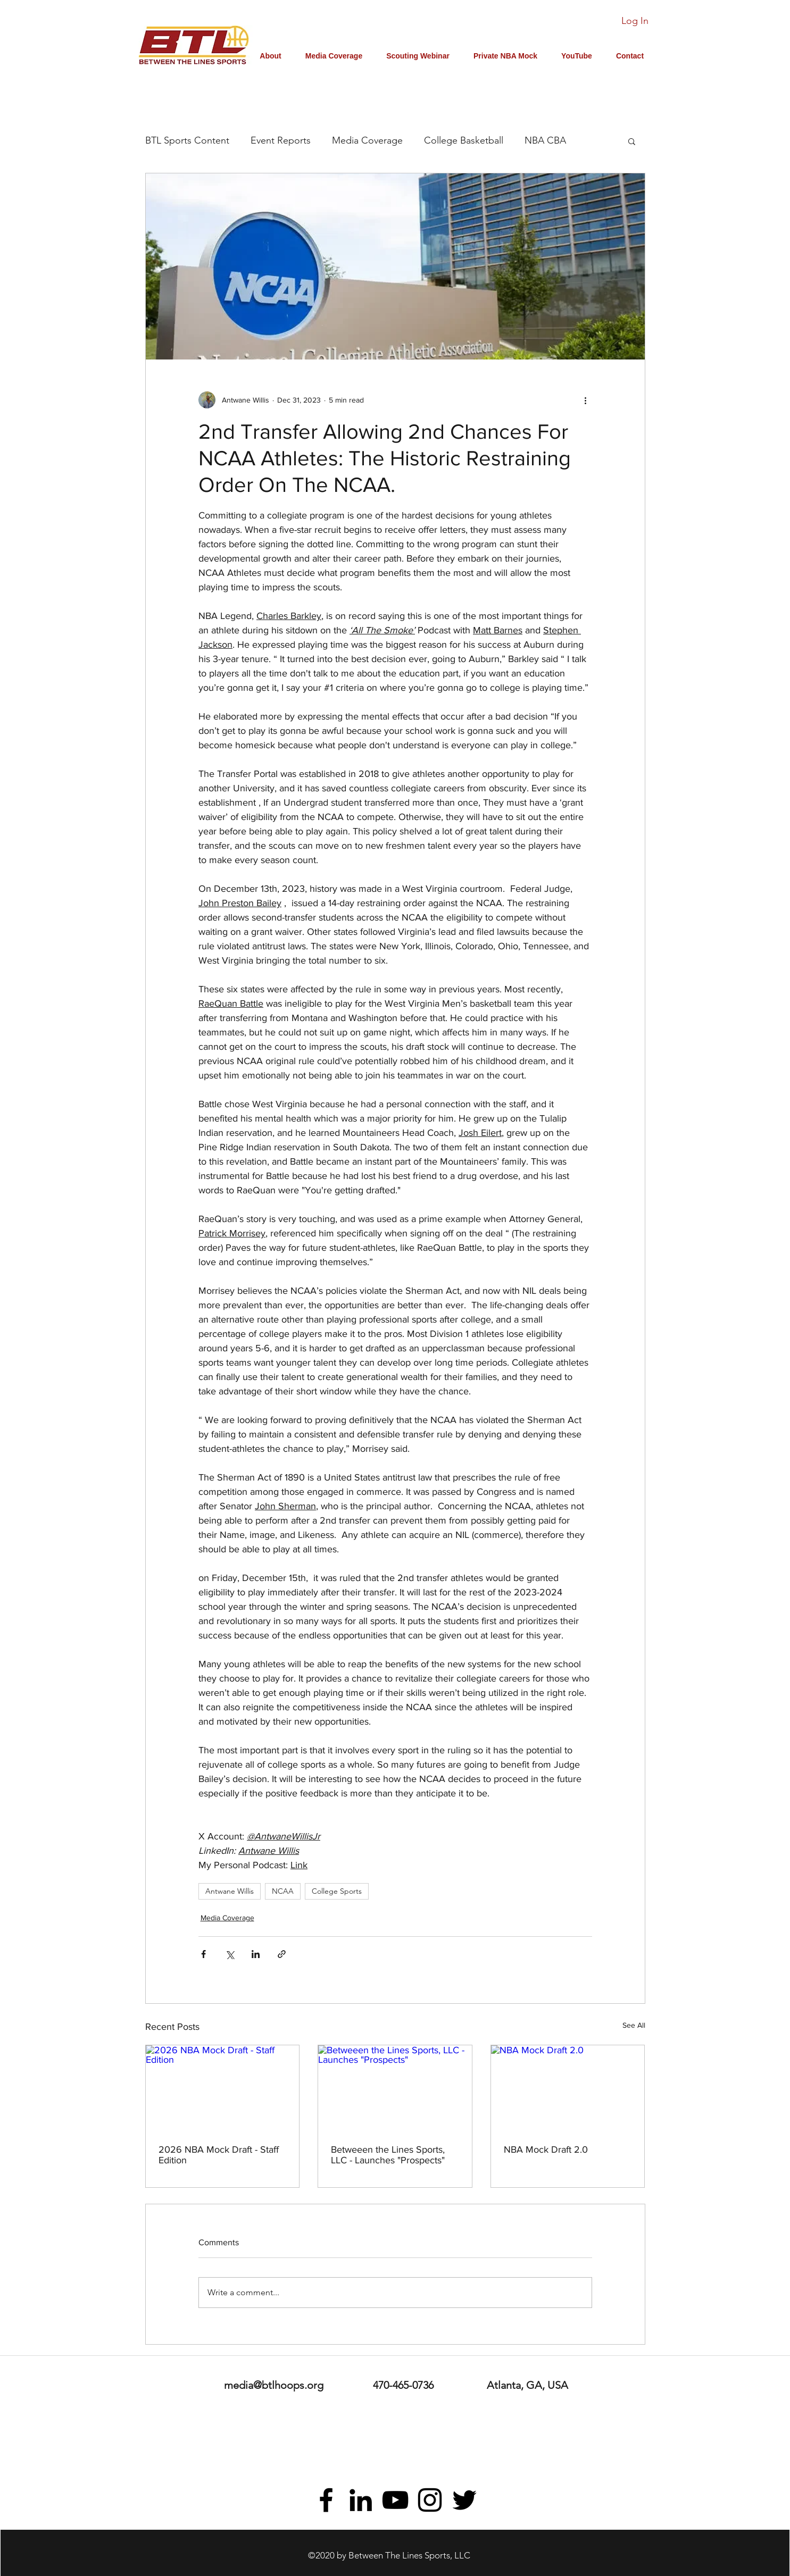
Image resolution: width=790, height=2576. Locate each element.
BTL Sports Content (187, 140)
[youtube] (395, 2500)
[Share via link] (282, 1954)
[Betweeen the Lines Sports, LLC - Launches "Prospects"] (395, 2088)
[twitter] (464, 2500)
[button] (632, 141)
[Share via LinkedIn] (256, 1954)
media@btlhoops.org (273, 2385)
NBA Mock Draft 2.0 (546, 2149)
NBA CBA (545, 140)
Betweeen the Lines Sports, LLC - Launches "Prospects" (388, 2154)
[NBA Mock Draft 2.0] (568, 2088)
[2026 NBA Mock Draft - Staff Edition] (223, 2088)
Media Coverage (367, 140)
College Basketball (463, 140)
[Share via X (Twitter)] (229, 1954)
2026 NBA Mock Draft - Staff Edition (219, 2154)
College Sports (337, 1891)
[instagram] (430, 2500)
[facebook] (326, 2500)
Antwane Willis (229, 1891)
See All (633, 2025)
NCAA (283, 1891)
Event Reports (281, 140)
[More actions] (585, 400)
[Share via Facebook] (203, 1954)
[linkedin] (361, 2500)
